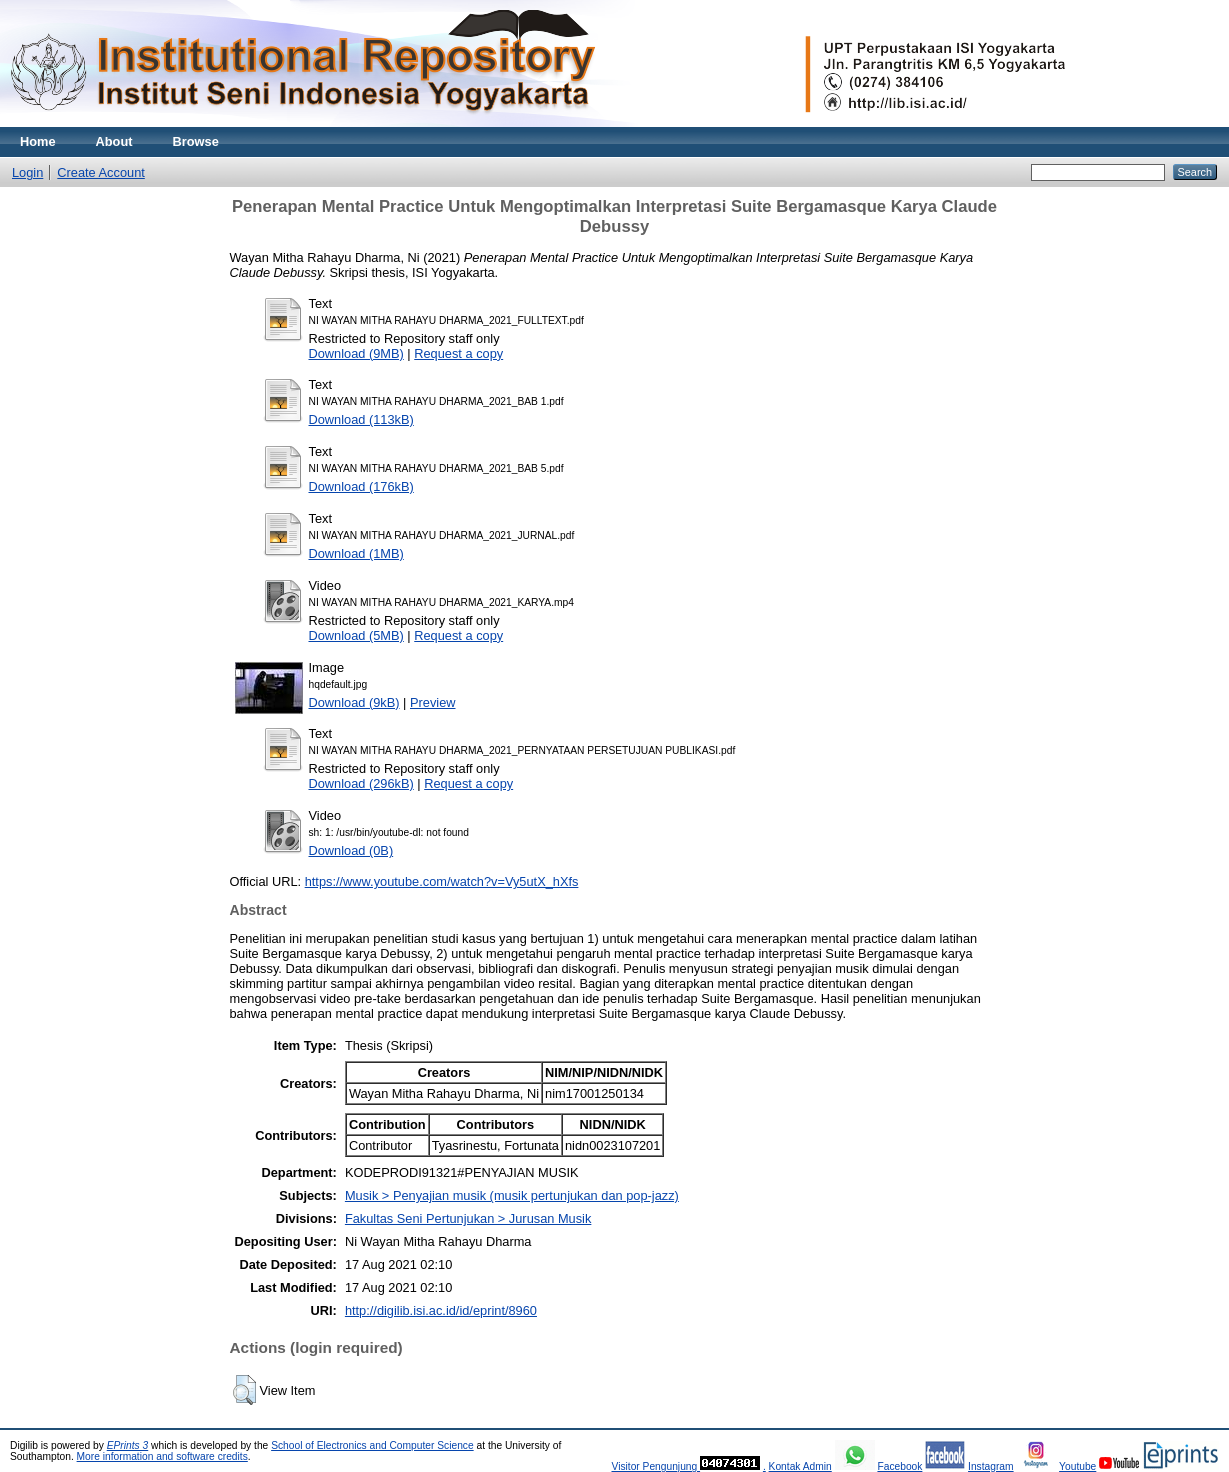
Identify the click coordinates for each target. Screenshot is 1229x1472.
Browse (196, 141)
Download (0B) (351, 850)
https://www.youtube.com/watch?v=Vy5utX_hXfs (442, 881)
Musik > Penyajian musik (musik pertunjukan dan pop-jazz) (512, 1195)
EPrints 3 (128, 1445)
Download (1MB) (356, 553)
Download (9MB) (356, 353)
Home (38, 141)
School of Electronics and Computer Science (372, 1445)
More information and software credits (162, 1456)
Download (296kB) (361, 783)
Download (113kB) (361, 419)
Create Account (101, 172)
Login (27, 172)
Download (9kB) (354, 702)
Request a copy (458, 353)
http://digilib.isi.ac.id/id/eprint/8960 (441, 1310)
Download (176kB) (361, 486)
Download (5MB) (356, 635)
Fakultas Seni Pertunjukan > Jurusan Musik (468, 1218)
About (114, 141)
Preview (433, 702)
